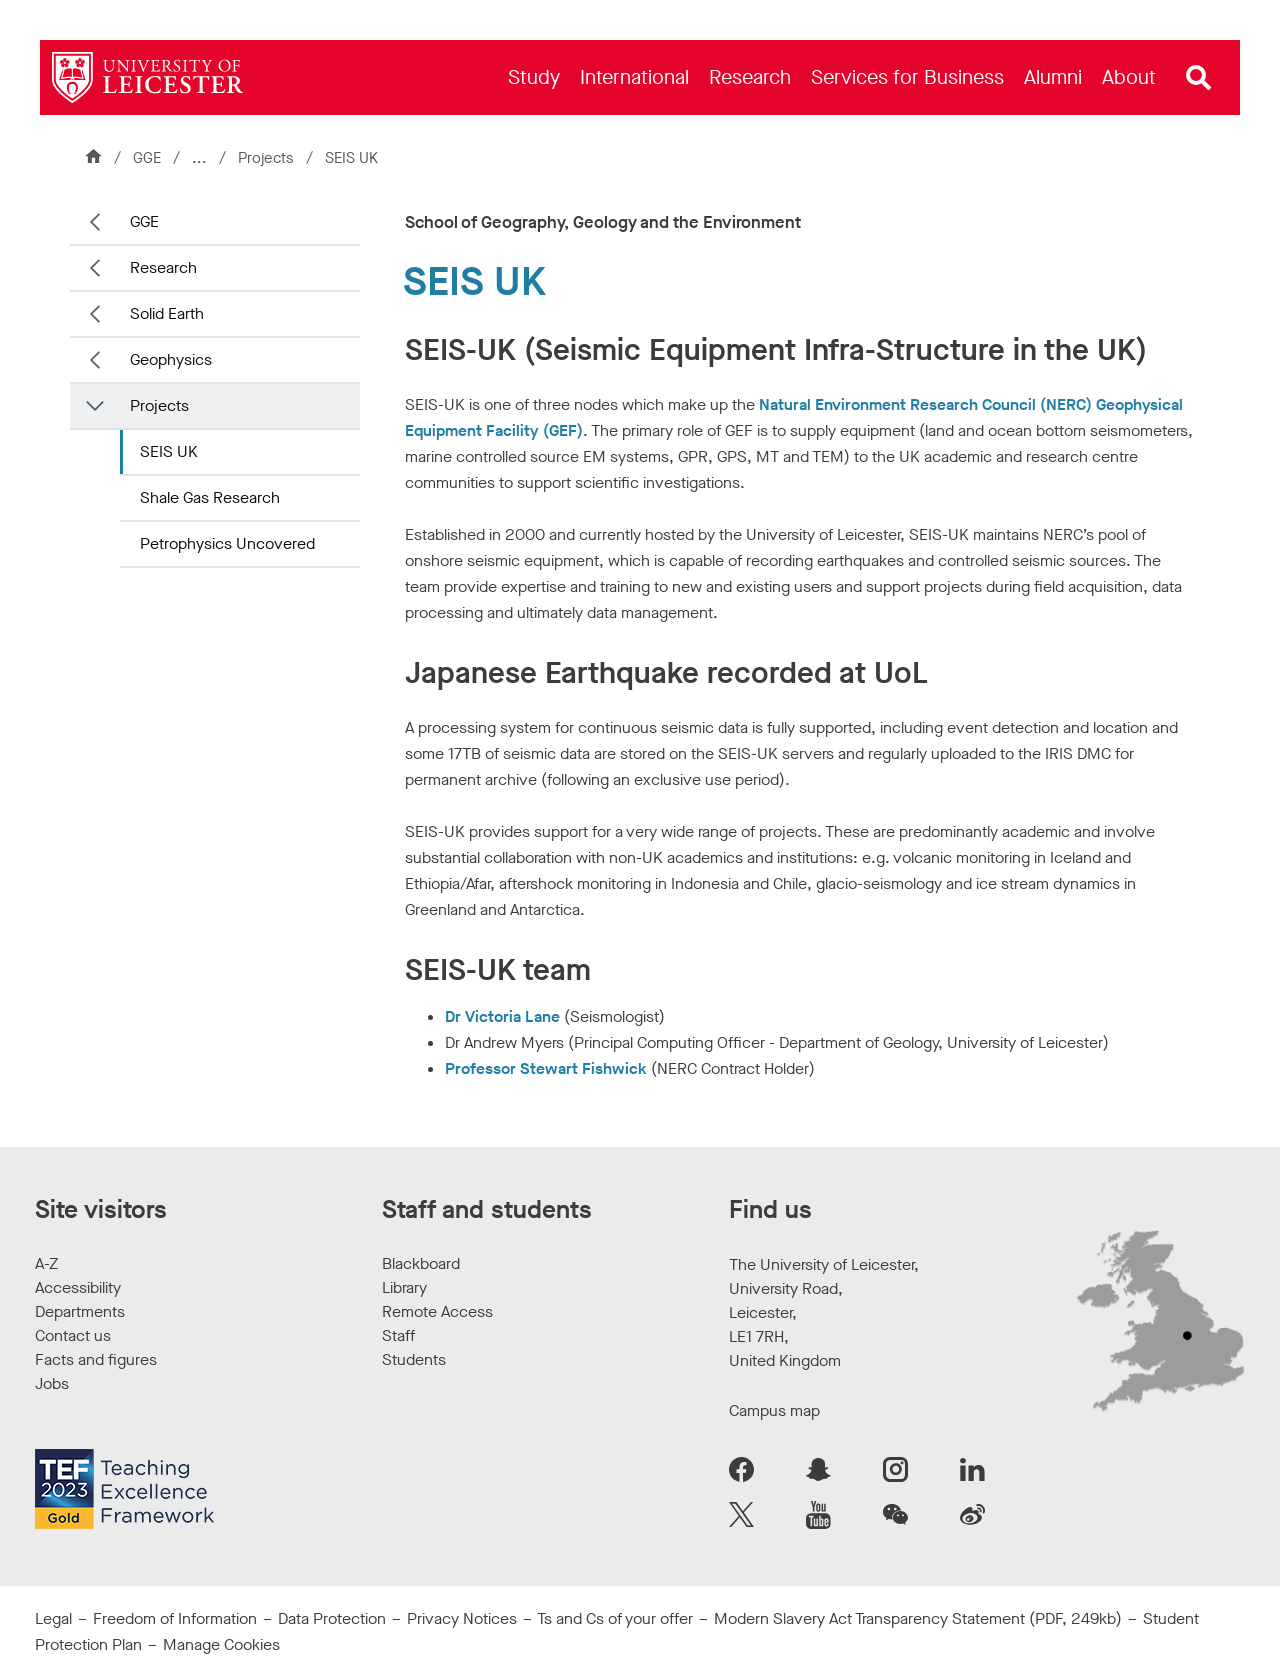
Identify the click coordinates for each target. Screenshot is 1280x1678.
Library (404, 1287)
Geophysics (171, 359)
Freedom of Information (175, 1618)
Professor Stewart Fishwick (546, 1068)
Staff (398, 1335)
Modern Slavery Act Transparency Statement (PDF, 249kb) (918, 1618)
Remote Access (437, 1311)
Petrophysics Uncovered (227, 543)
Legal (53, 1618)
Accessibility (78, 1287)
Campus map (774, 1410)
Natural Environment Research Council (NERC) (925, 404)
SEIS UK (169, 451)
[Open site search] (1199, 78)
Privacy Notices (462, 1618)
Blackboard (421, 1263)
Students (414, 1359)
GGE (147, 158)
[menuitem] (534, 77)
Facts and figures (96, 1359)
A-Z (46, 1263)
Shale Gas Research (210, 497)
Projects (268, 158)
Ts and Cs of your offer (615, 1618)
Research (163, 267)
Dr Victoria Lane (502, 1016)
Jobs (52, 1383)
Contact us (73, 1335)
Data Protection (332, 1618)
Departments (80, 1311)
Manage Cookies (221, 1644)
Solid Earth (167, 313)
